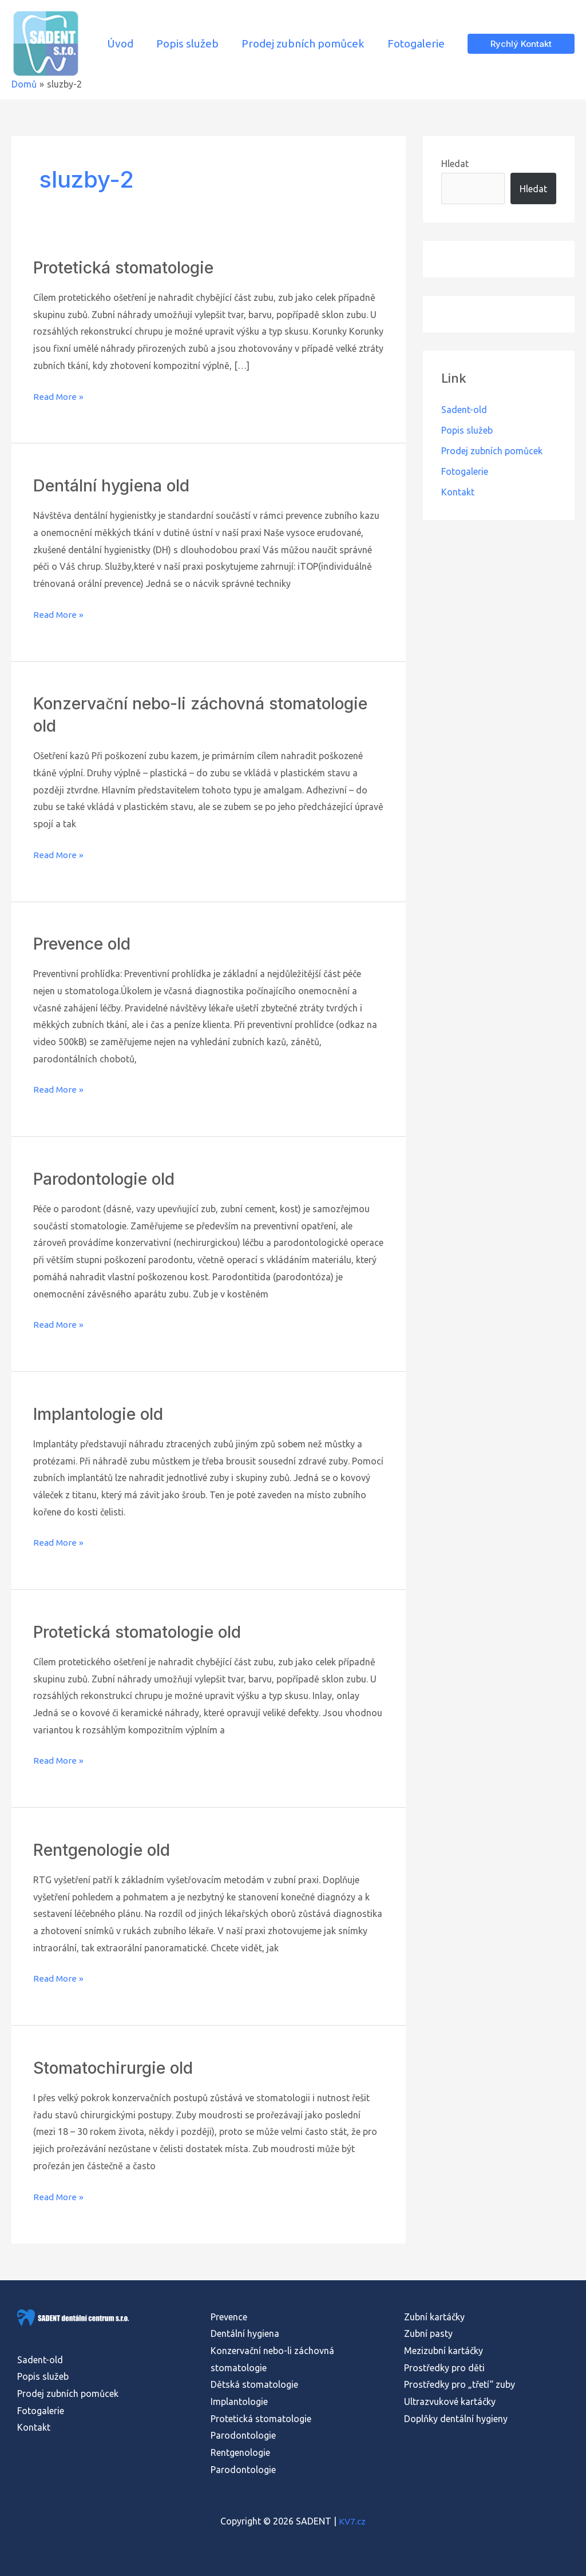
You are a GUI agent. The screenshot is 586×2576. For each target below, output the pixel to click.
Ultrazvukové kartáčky (450, 2401)
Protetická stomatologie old (145, 1631)
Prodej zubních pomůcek (492, 451)
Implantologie (239, 2401)
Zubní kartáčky (434, 2317)
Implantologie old (102, 1413)
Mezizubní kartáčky (443, 2350)
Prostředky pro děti (444, 2368)
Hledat (455, 163)
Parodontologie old (109, 1178)
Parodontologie (243, 2435)
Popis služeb (467, 430)
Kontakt (457, 492)
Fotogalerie (464, 471)
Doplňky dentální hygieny (456, 2419)
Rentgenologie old (106, 1849)
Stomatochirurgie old (119, 2067)
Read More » (59, 397)
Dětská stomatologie (254, 2384)
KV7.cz (352, 2521)
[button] (521, 44)
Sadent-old (464, 409)
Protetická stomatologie (130, 267)
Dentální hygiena (245, 2333)
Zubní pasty (428, 2333)
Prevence (229, 2317)
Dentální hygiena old (115, 485)
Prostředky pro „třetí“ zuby (459, 2384)
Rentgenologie (240, 2452)
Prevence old (85, 943)
